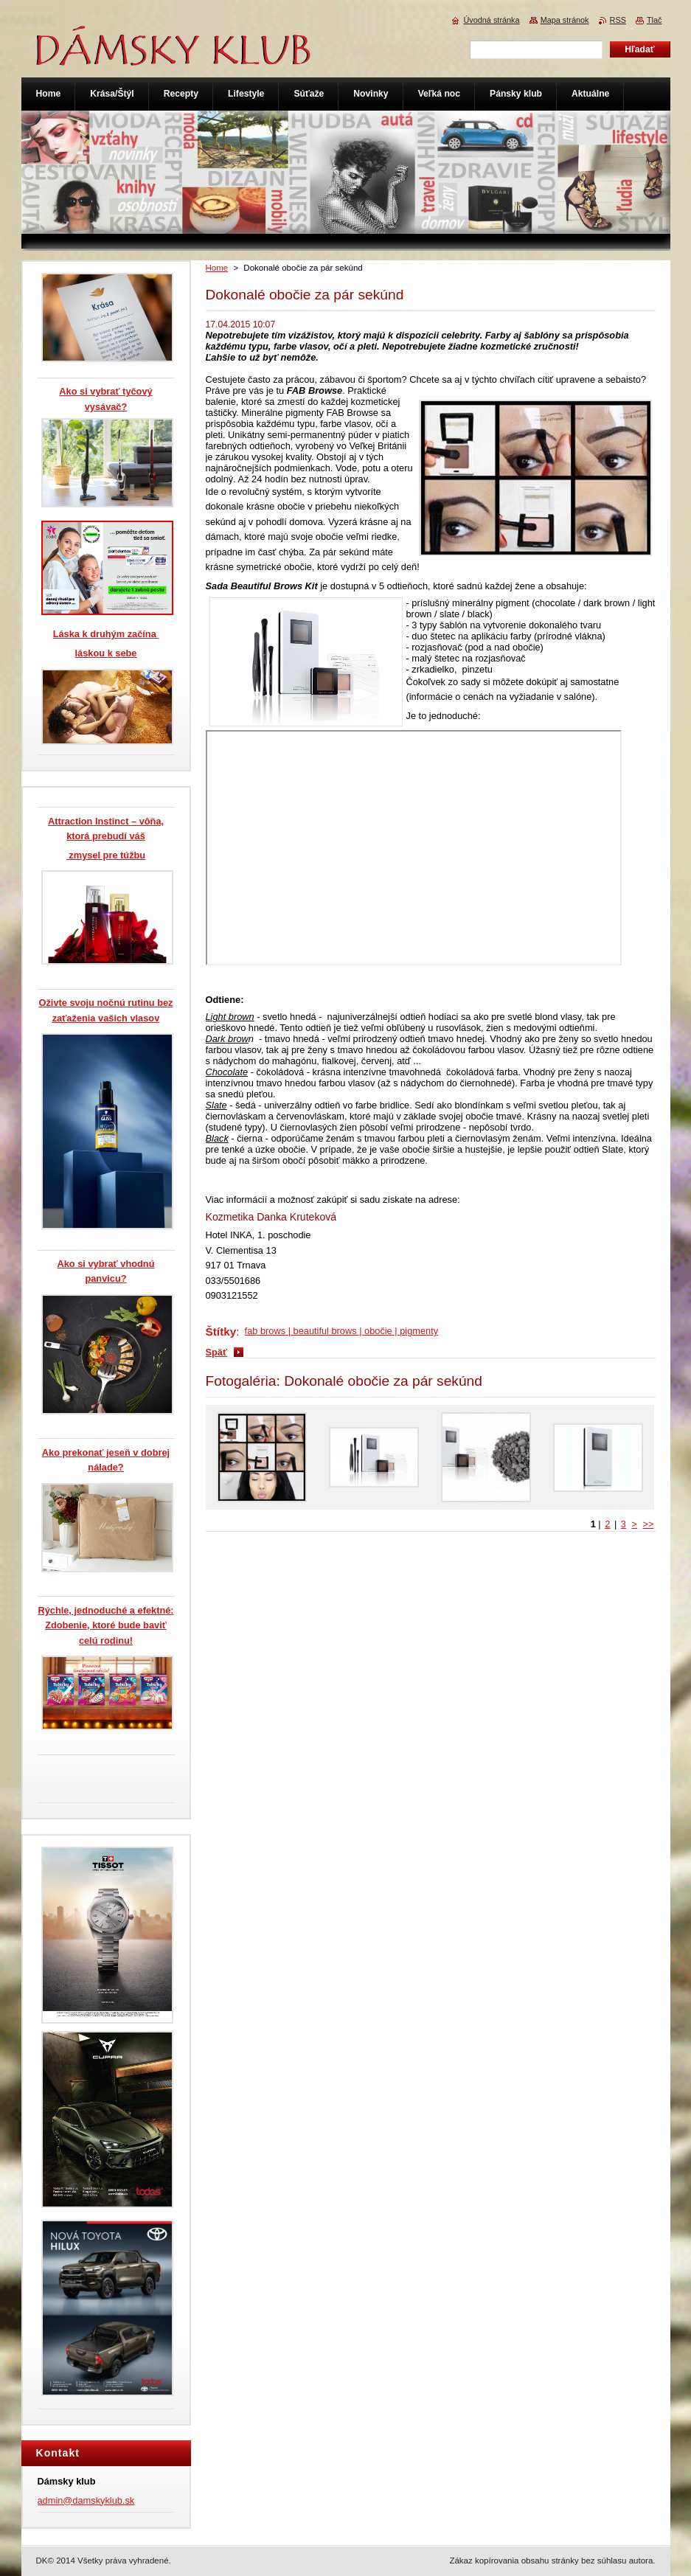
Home (217, 267)
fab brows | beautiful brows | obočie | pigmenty (342, 1330)
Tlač (654, 19)
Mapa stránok (565, 19)
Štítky (221, 1331)
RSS (618, 19)
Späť (217, 1352)
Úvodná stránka (491, 19)
